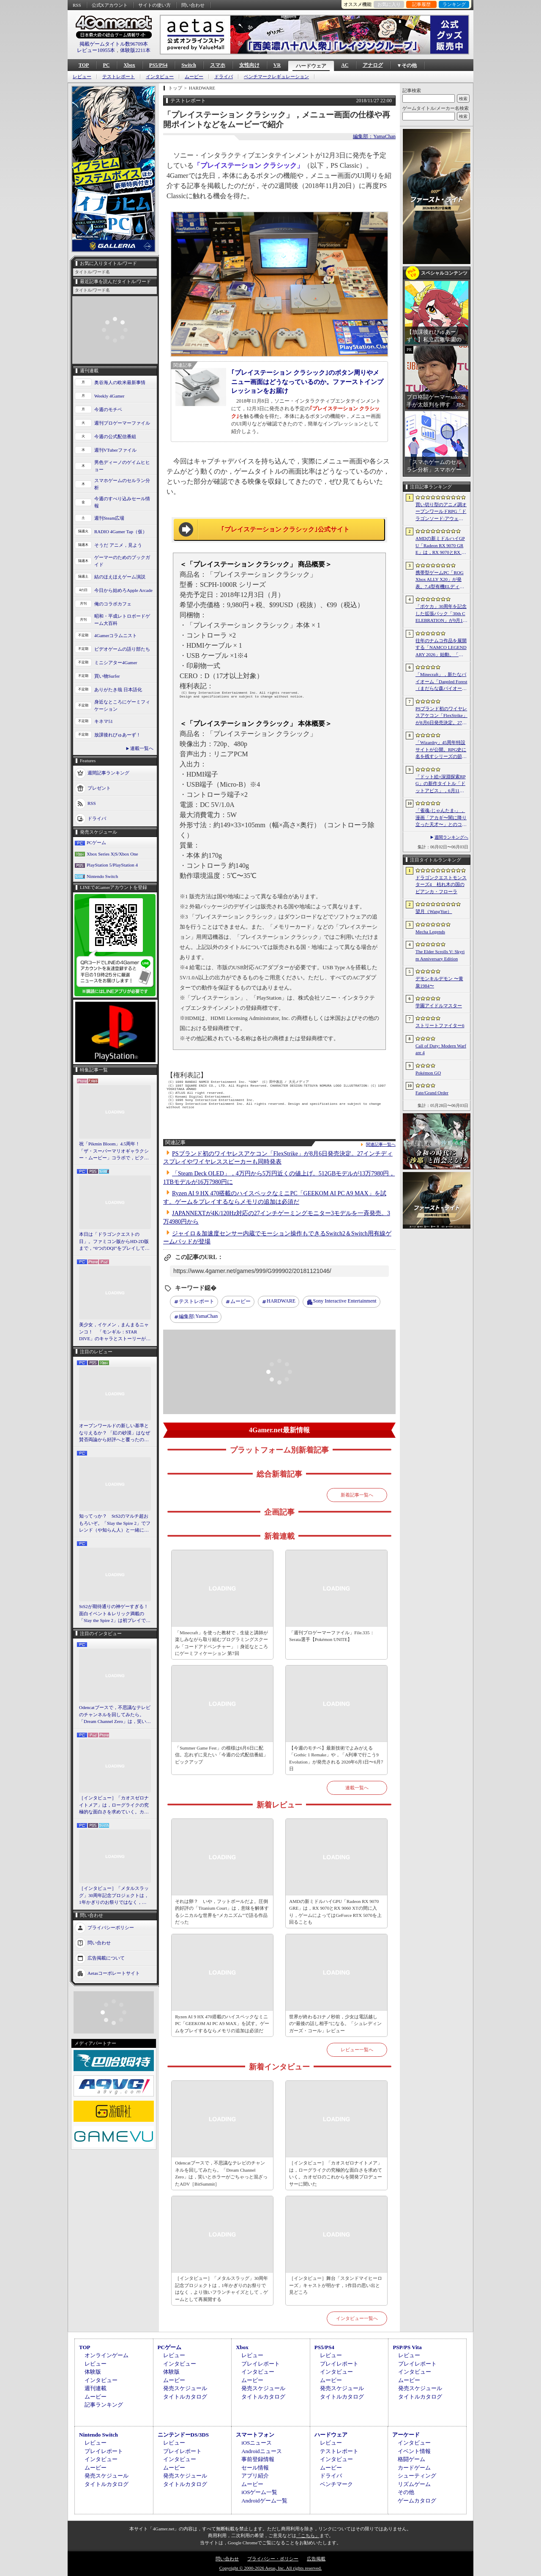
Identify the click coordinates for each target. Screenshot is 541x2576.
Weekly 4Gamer (109, 395)
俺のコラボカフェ (112, 603)
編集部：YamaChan (374, 136)
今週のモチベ (108, 409)
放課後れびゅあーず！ (117, 734)
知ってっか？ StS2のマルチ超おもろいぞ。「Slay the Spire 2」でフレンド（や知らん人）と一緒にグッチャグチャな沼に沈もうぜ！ (114, 1523)
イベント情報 (414, 2451)
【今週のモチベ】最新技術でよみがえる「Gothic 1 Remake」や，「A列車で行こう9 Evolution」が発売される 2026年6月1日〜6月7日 (336, 1758)
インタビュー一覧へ (357, 2318)
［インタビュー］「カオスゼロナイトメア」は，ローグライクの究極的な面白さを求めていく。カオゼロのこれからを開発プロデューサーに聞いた (114, 1805)
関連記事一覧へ (381, 1144)
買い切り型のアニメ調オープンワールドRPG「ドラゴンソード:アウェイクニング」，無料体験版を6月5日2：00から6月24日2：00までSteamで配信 (441, 512)
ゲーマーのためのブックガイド (122, 561)
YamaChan (198, 1317)
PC (106, 65)
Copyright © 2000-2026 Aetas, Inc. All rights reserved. (270, 2568)
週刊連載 (96, 2388)
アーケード (406, 2435)
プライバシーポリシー (110, 1927)
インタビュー (160, 76)
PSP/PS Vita (407, 2347)
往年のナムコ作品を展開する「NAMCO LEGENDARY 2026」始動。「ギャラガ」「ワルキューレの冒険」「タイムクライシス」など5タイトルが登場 (441, 648)
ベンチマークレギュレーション (276, 76)
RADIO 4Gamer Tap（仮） (120, 531)
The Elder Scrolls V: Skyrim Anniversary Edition (439, 955)
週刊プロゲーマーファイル (122, 422)
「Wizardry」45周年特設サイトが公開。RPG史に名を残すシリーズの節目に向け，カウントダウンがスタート (441, 750)
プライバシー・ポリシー (272, 2558)
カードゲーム (414, 2467)
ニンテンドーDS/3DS (183, 2435)
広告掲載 (316, 2558)
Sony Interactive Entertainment (345, 1301)
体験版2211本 (135, 50)
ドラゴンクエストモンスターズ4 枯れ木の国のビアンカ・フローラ (441, 884)
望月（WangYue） (433, 911)
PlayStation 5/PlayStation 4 (112, 864)
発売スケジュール (185, 2388)
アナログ (373, 65)
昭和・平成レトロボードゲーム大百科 (122, 619)
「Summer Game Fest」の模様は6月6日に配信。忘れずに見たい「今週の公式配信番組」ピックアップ (221, 1754)
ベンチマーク (336, 2484)
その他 (406, 2492)
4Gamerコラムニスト (115, 635)
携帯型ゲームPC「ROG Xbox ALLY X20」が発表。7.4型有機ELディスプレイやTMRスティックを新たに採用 (441, 580)
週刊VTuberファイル (115, 450)
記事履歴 (421, 4)
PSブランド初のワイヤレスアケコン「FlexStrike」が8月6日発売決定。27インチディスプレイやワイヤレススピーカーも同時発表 (441, 716)
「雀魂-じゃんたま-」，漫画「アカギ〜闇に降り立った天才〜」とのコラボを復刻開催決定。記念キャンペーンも (441, 818)
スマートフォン (255, 2435)
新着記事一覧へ (357, 1494)
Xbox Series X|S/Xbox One (112, 853)
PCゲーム (96, 842)
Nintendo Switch (102, 876)
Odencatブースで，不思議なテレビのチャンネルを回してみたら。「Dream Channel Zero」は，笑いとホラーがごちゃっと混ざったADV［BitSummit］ (115, 1715)
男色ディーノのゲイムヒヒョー (122, 466)
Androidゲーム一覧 (264, 2500)
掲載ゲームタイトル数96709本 (113, 44)
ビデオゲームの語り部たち (122, 648)
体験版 (93, 2372)
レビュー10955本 (96, 50)
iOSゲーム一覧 (259, 2492)
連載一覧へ (141, 748)
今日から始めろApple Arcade (123, 590)
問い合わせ (193, 5)
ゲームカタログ (417, 2500)
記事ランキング (104, 2405)
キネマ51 (103, 721)
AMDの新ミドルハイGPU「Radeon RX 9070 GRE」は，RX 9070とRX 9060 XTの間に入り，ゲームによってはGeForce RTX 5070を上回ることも (335, 1912)
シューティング (417, 2475)
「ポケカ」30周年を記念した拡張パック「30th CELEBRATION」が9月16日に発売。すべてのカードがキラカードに (441, 614)
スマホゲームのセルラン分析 (122, 484)
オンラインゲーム (106, 2355)
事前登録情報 (257, 2459)
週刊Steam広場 (109, 518)
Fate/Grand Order (431, 1092)
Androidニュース (261, 2451)
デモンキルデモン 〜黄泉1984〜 (439, 982)
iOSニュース (256, 2443)
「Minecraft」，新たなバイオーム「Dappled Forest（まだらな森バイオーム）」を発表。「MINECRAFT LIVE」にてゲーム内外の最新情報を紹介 (441, 682)
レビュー (82, 76)
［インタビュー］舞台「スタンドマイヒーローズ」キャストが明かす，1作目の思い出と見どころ (335, 2285)
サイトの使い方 (154, 5)
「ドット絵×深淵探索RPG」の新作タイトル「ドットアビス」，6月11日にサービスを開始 (440, 784)
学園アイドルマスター (438, 1005)
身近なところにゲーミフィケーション (122, 705)
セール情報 (255, 2467)
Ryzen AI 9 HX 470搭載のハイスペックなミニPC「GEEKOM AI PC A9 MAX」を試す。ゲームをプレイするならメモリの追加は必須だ (222, 2023)
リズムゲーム (414, 2484)
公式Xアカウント (110, 5)
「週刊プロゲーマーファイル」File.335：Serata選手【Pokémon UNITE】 (331, 1636)
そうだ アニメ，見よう (118, 545)
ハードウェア (311, 66)
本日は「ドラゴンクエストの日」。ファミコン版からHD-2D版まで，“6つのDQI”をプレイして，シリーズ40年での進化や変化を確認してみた (114, 1242)
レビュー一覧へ (357, 2049)
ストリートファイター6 (439, 1025)
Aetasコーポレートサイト (113, 1972)
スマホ (217, 65)
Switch (188, 65)
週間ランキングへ (451, 837)
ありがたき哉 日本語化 (118, 689)
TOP (84, 65)
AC (344, 65)
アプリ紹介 (255, 2475)
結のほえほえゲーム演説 (119, 576)
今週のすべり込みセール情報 (122, 502)
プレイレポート (260, 2364)
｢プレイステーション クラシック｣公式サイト (285, 529)
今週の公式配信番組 (115, 436)
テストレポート (118, 76)
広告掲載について (106, 1957)
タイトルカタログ (185, 2396)
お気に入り (389, 4)
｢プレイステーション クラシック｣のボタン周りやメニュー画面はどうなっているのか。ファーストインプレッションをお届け (307, 381)
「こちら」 (308, 2535)
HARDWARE (281, 1301)
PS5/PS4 (158, 65)
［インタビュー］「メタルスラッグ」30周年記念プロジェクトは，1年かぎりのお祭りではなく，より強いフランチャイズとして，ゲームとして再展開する (114, 1896)
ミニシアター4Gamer (115, 662)
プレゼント (99, 788)
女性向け (249, 65)
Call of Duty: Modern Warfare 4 (440, 1049)
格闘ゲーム (411, 2459)
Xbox (129, 65)
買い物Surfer (107, 676)
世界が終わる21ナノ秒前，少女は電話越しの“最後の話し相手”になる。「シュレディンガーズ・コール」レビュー (335, 2023)
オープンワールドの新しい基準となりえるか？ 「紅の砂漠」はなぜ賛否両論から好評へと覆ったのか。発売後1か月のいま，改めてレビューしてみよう (114, 1433)
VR (277, 65)
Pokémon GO (428, 1072)
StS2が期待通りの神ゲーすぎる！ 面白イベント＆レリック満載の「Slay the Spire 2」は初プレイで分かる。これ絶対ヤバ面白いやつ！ (115, 1614)
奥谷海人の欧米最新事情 (119, 382)
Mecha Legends (430, 931)
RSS (77, 5)
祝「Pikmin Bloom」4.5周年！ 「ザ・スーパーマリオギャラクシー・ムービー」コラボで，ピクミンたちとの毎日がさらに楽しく (114, 1151)
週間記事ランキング (108, 772)
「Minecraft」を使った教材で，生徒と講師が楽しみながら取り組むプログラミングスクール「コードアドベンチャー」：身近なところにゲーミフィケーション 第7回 (221, 1643)
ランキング (454, 4)
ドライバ (223, 76)
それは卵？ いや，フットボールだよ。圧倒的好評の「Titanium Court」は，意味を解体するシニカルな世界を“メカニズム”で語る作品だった (222, 1912)
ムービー (194, 76)
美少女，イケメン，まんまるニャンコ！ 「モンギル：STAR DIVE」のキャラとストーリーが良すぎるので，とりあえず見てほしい (114, 1332)
